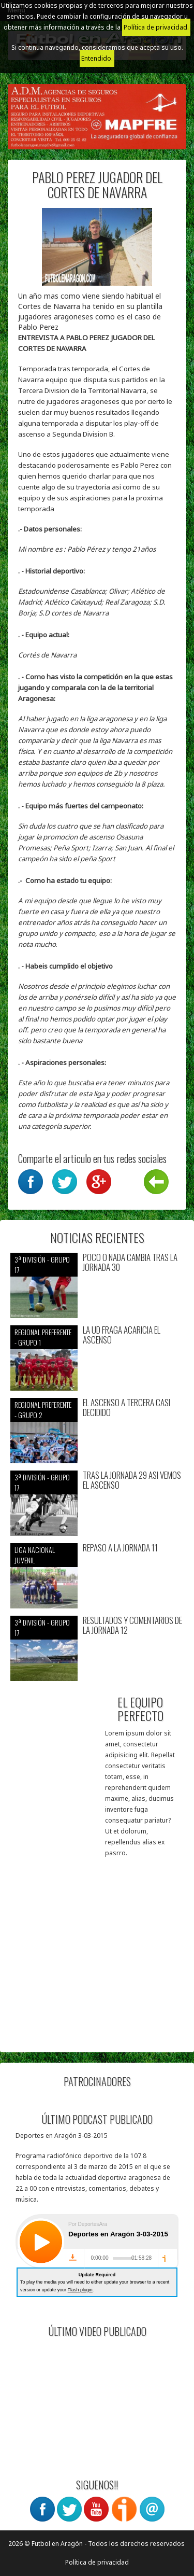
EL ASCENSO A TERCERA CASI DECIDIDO (126, 1407)
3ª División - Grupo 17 (42, 1264)
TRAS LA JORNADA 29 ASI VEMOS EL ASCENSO (132, 1480)
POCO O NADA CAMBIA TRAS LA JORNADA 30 (130, 1262)
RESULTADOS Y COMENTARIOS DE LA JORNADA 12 (132, 1625)
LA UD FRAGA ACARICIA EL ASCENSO (121, 1335)
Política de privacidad (97, 2562)
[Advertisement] (97, 1944)
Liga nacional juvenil (34, 1554)
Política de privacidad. (156, 27)
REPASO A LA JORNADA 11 (120, 1548)
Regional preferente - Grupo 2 (42, 1409)
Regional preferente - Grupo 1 (42, 1337)
